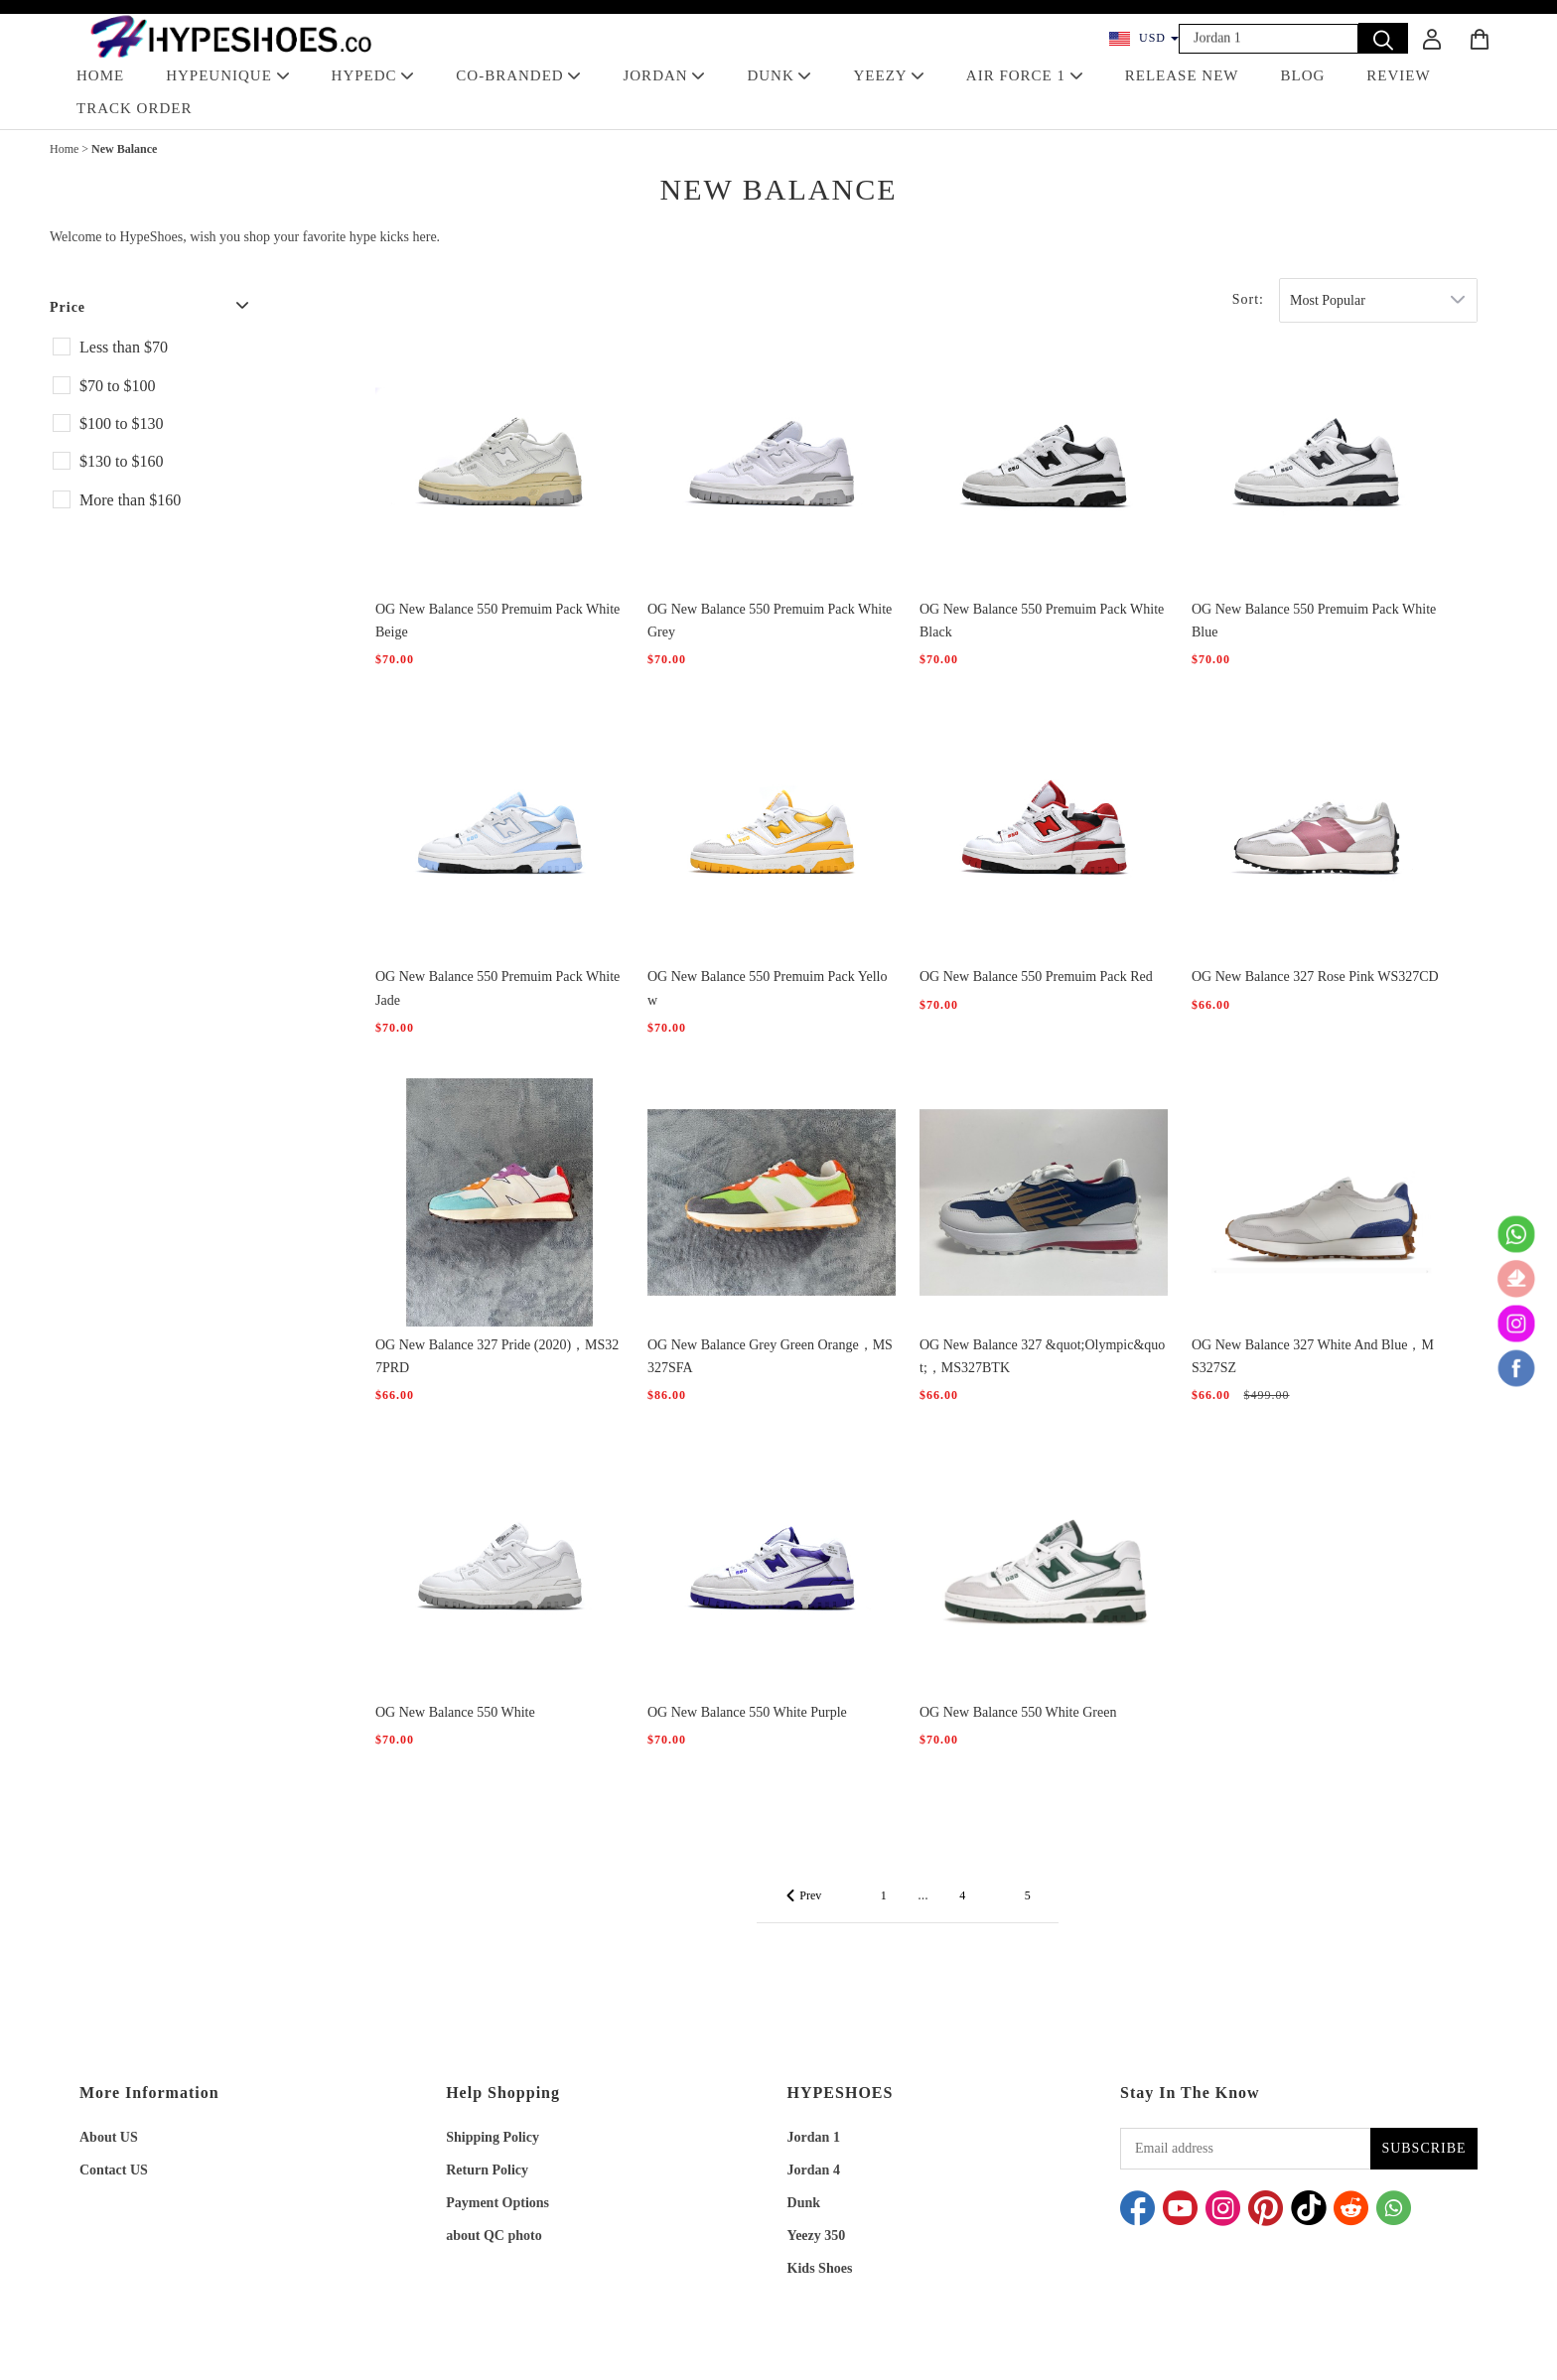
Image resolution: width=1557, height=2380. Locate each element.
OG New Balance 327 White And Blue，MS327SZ (1313, 1356)
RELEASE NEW (1182, 75)
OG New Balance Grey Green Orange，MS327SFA (770, 1356)
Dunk (803, 2202)
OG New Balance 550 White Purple (747, 1712)
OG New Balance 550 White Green (1018, 1712)
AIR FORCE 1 (1024, 75)
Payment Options (497, 2202)
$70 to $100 (117, 385)
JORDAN (664, 75)
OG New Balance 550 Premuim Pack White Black (1042, 620)
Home (64, 149)
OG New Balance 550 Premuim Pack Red (1036, 976)
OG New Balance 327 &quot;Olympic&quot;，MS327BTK (1042, 1356)
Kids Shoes (820, 2268)
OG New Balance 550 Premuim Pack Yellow (767, 988)
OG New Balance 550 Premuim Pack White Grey (769, 620)
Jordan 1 (813, 2137)
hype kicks (379, 236)
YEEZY (888, 75)
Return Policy (487, 2170)
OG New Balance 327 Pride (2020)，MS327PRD (497, 1356)
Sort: (1248, 299)
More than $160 (130, 499)
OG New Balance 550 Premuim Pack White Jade (497, 988)
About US (108, 2137)
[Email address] (1245, 2149)
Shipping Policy (492, 2137)
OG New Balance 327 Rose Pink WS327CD (1315, 976)
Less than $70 (123, 347)
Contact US (113, 2170)
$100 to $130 (121, 423)
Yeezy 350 (816, 2235)
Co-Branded (518, 75)
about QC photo (493, 2235)
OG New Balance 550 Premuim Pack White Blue (1314, 620)
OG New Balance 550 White (455, 1712)
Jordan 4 (813, 2170)
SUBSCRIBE (1423, 2148)
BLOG (1303, 75)
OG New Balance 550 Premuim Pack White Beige (497, 620)
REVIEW (1398, 75)
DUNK (779, 75)
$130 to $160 (121, 461)
